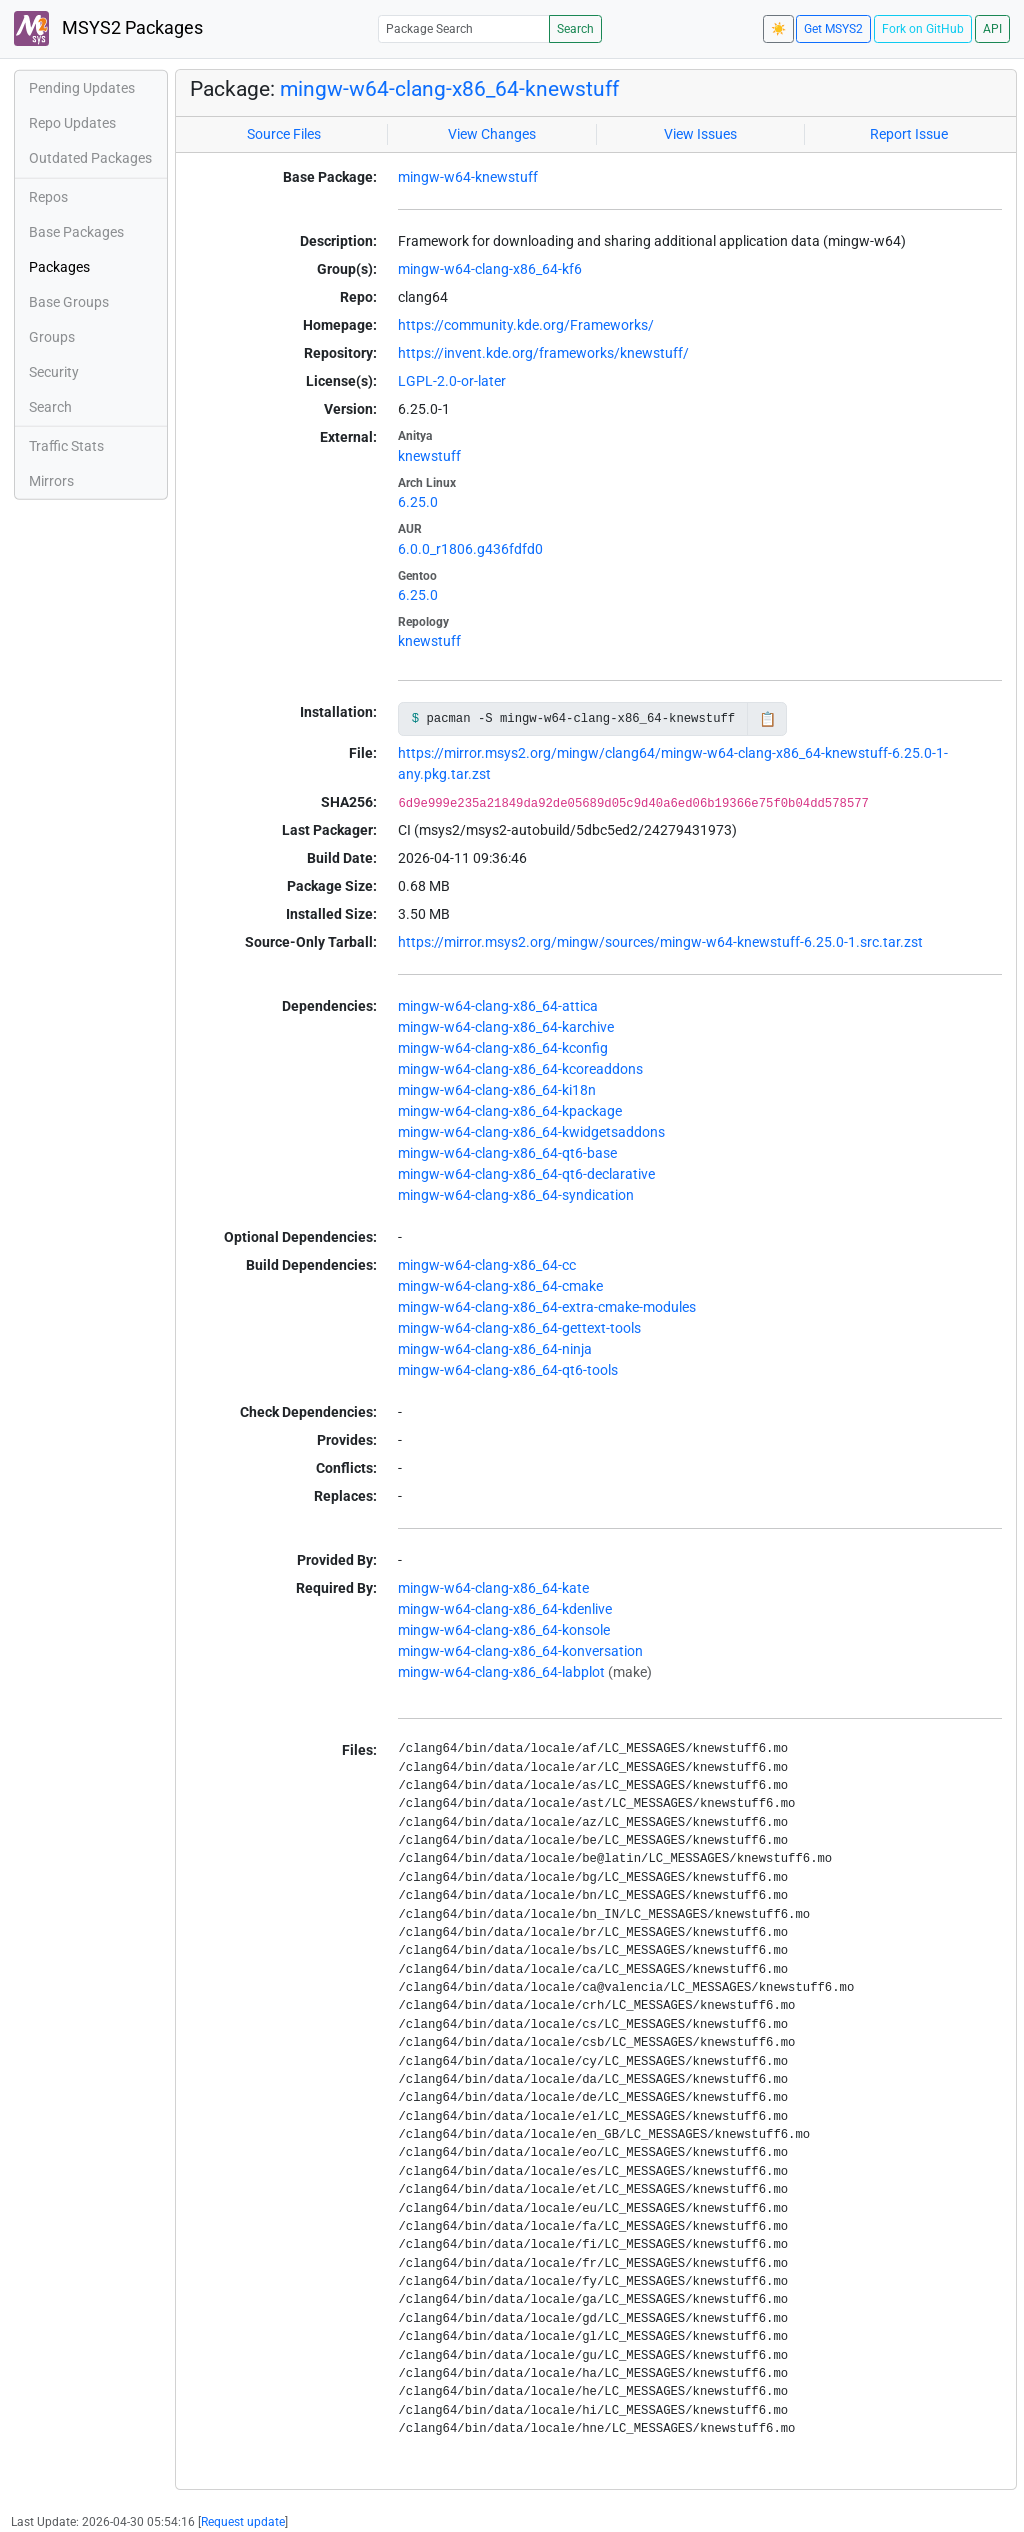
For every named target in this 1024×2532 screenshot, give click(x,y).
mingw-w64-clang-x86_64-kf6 (490, 269)
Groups (52, 337)
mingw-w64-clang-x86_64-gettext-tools (519, 1328)
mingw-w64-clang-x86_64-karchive (506, 1027)
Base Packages (76, 232)
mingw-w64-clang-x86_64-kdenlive (505, 1609)
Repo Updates (72, 123)
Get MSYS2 (833, 29)
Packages (59, 267)
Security (54, 372)
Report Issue (909, 134)
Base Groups (69, 302)
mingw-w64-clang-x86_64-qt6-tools (508, 1370)
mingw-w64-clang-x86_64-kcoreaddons (520, 1069)
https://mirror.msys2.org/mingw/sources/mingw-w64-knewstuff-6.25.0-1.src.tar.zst (660, 942)
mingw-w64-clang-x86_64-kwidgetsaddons (531, 1132)
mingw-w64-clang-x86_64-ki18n (497, 1090)
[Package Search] (464, 28)
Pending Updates (82, 88)
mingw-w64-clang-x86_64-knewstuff (449, 89)
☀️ (778, 29)
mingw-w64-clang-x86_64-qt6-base (507, 1153)
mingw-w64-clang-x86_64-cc (487, 1265)
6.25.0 (418, 502)
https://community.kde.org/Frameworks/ (526, 325)
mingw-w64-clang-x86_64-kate (493, 1588)
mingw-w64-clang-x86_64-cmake (500, 1286)
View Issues (700, 134)
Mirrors (51, 481)
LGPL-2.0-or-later (452, 381)
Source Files (284, 134)
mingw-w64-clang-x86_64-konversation (520, 1651)
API (992, 29)
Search (575, 29)
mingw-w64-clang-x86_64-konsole (504, 1630)
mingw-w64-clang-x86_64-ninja (495, 1349)
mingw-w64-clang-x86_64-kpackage (510, 1111)
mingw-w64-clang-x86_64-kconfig (503, 1048)
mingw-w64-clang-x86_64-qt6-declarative (526, 1174)
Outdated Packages (90, 158)
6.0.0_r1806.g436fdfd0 (470, 549)
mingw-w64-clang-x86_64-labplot (501, 1672)
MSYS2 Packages (108, 28)
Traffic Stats (66, 446)
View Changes (492, 134)
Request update (243, 2522)
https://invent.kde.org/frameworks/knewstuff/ (543, 353)
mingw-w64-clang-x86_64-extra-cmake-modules (547, 1307)
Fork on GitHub (923, 29)
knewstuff (429, 456)
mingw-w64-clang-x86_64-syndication (516, 1195)
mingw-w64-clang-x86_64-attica (498, 1006)
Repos (48, 197)
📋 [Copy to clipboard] (767, 719)
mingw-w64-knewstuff (468, 177)
